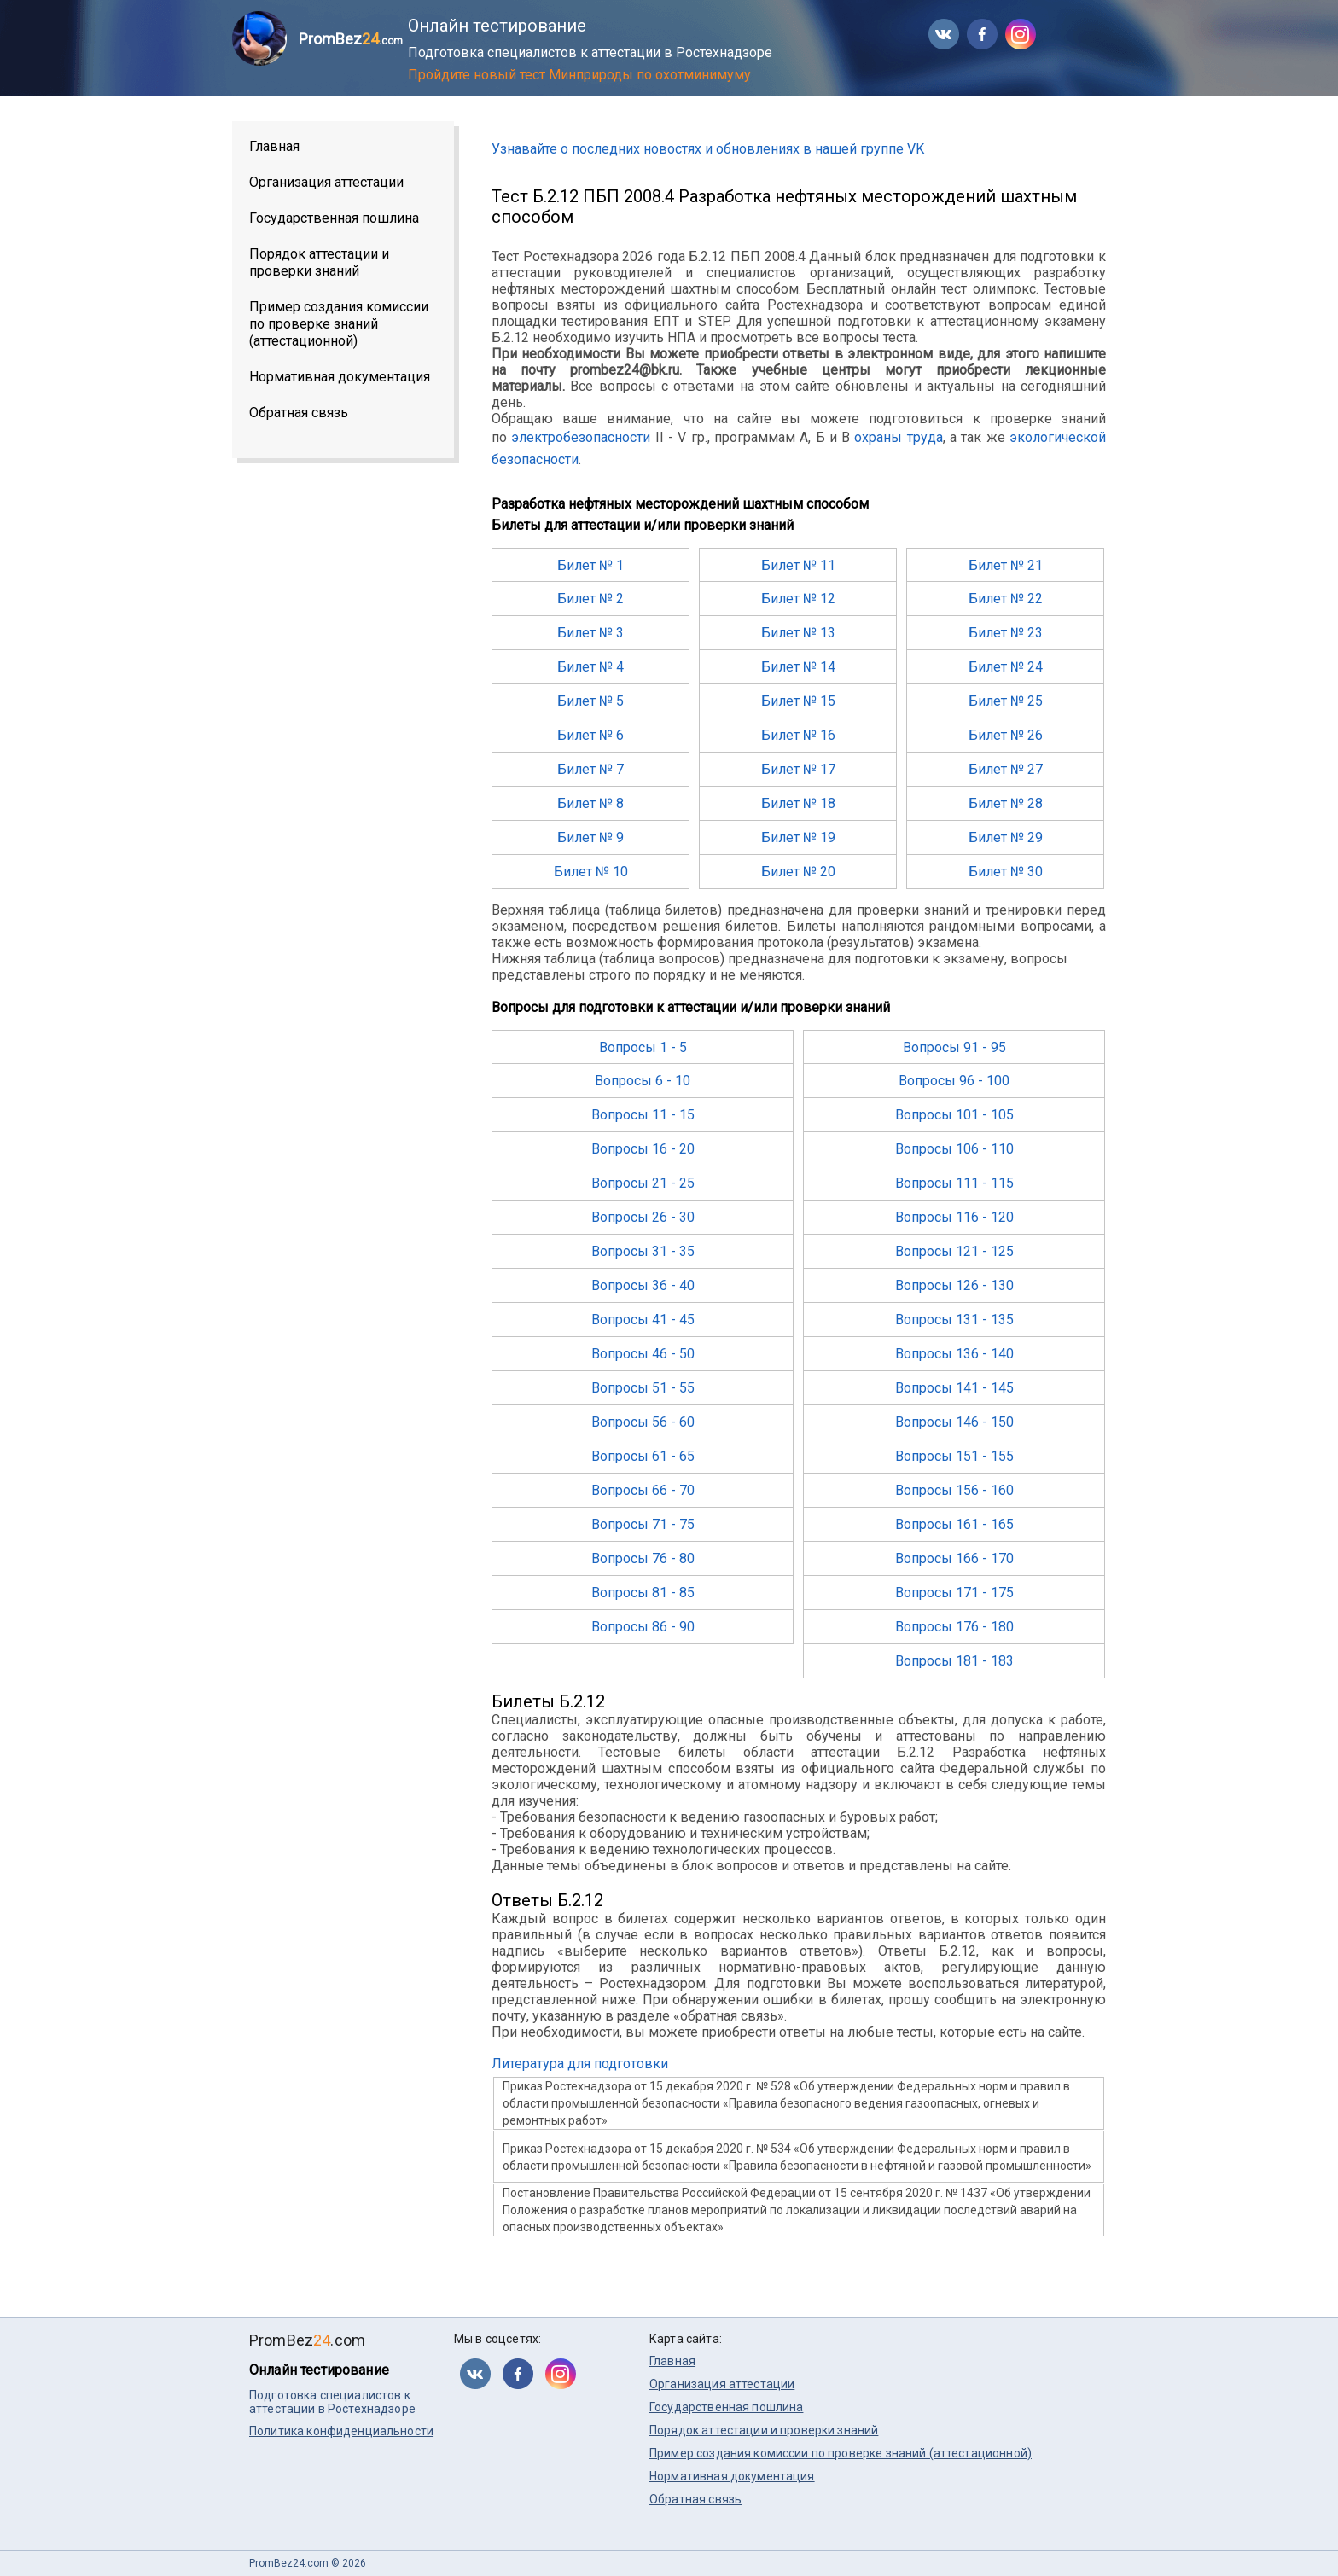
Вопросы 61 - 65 (643, 1456)
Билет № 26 (1006, 735)
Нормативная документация (339, 377)
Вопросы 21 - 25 (643, 1183)
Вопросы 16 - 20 (643, 1149)
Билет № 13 (798, 633)
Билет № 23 (1006, 633)
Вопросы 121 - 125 (954, 1251)
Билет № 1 (590, 565)
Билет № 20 (798, 872)
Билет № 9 (590, 837)
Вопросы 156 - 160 (954, 1490)
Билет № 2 (590, 598)
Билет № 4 (590, 667)
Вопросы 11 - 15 (643, 1115)
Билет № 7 (590, 769)
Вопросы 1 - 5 (643, 1047)
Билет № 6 (590, 735)
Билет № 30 (1006, 872)
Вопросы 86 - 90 (643, 1627)
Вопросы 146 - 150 (954, 1422)
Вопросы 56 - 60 (643, 1422)
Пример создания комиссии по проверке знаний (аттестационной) (338, 324)
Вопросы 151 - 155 (954, 1456)
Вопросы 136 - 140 (954, 1354)
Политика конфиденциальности (341, 2431)
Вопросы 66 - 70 (643, 1490)
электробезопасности (580, 437)
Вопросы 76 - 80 (643, 1558)
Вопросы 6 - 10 (642, 1081)
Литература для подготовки (580, 2064)
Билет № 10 (591, 872)
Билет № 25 (1006, 701)
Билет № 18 (798, 803)
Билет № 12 (798, 598)
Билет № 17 (798, 769)
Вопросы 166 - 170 (954, 1558)
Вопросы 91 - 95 (954, 1047)
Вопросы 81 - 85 (643, 1593)
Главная (274, 146)
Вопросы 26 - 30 (643, 1217)
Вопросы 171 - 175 (954, 1593)
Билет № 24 (1006, 667)
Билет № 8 (590, 803)
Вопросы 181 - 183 (954, 1661)
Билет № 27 (1006, 769)
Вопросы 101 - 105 (954, 1115)
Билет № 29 (1006, 837)
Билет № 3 (590, 633)
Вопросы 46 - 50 (643, 1354)
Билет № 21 (1006, 565)
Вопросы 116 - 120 (954, 1217)
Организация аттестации (326, 182)
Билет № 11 (798, 565)
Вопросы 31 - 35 (643, 1251)
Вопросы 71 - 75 (643, 1524)
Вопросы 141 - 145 (954, 1388)
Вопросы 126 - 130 (954, 1285)
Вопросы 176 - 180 (954, 1627)
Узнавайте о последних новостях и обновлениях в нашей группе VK (708, 149)
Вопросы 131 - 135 (954, 1319)
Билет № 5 (590, 701)
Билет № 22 (1006, 598)
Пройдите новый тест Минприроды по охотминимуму (579, 75)
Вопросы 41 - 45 (643, 1319)
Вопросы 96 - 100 (954, 1081)
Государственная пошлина (334, 218)
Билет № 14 (798, 667)
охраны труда (898, 437)
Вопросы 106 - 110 (954, 1149)
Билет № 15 (798, 701)
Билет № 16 (798, 735)
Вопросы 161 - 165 (954, 1524)
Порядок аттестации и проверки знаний (319, 262)
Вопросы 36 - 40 (643, 1285)
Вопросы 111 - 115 (954, 1183)
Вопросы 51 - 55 (643, 1388)
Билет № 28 (1006, 803)
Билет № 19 (798, 837)
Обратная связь (298, 412)
